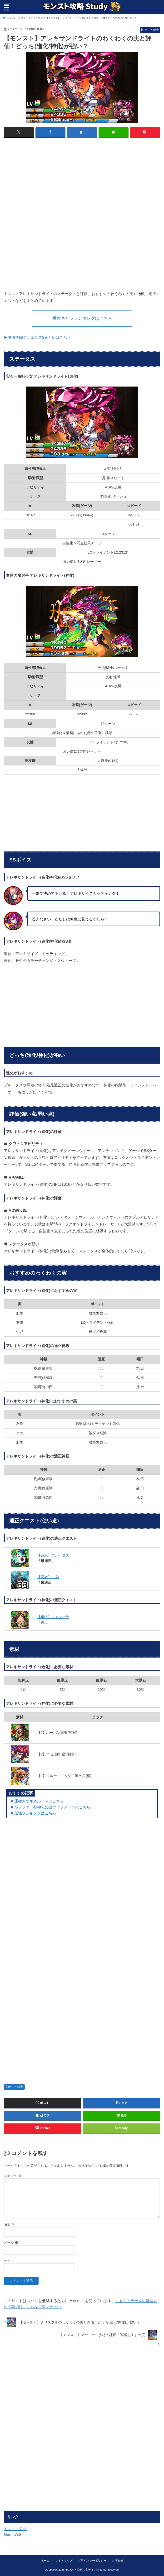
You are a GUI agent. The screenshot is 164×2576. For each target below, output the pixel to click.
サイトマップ (63, 2560)
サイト (9, 2261)
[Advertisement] (82, 176)
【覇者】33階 (48, 1577)
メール (11, 2242)
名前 (9, 2224)
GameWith (13, 2534)
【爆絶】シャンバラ (53, 1617)
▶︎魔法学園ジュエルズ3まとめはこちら (37, 337)
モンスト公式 (15, 2529)
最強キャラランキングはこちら (82, 318)
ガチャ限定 (16, 2087)
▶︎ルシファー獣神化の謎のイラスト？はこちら (50, 1807)
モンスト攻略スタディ (79, 2569)
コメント (12, 2176)
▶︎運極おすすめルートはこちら (37, 1801)
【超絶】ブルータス (53, 1555)
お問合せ (117, 2560)
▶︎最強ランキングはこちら (33, 1813)
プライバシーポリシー (92, 2560)
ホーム (45, 2560)
